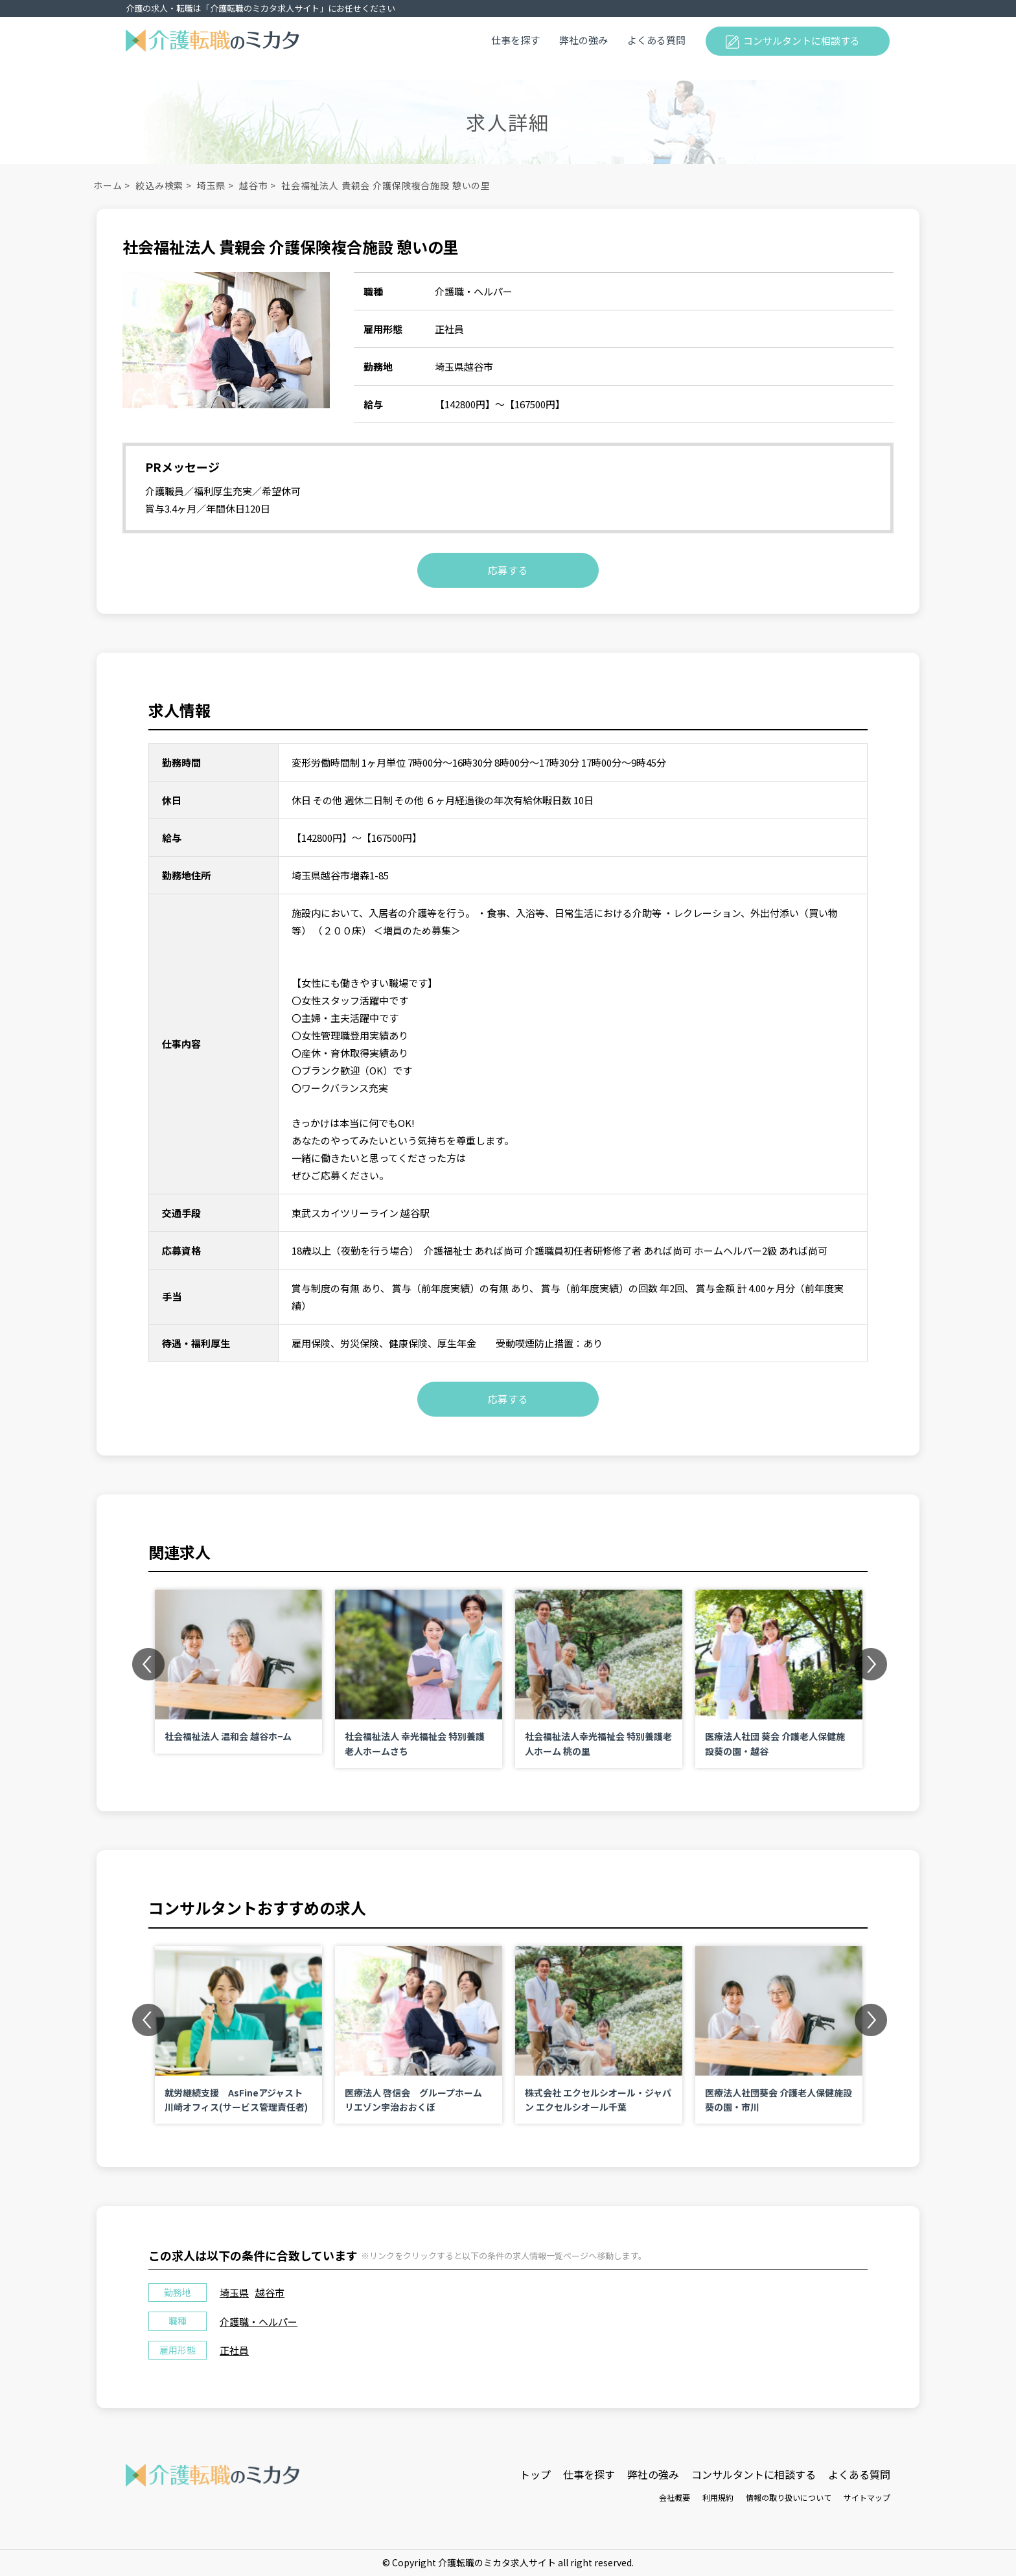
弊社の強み (583, 40)
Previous (148, 1663)
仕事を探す (515, 40)
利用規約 (717, 2497)
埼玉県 (211, 185)
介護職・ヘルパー (258, 2321)
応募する (508, 570)
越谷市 (253, 185)
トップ (535, 2474)
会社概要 (674, 2497)
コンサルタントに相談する (801, 40)
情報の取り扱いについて (788, 2497)
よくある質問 (656, 40)
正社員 (234, 2350)
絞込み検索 (159, 185)
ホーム (107, 185)
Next (870, 1663)
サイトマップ (867, 2497)
